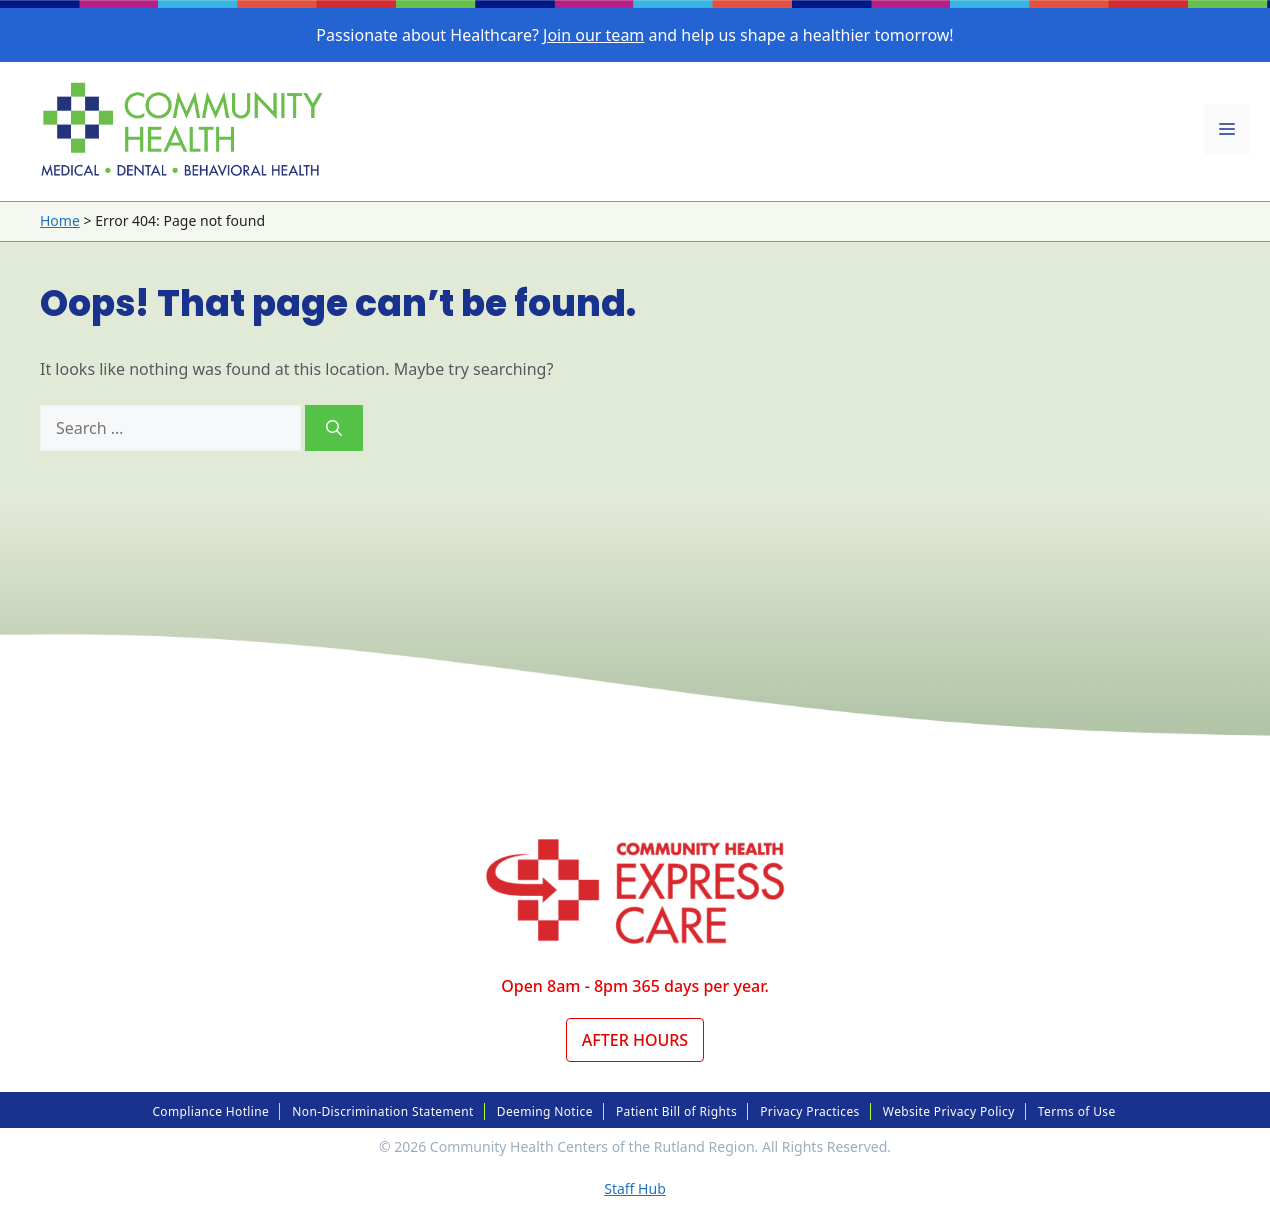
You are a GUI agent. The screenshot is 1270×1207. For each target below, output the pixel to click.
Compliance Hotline (210, 1111)
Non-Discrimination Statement (382, 1111)
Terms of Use (1077, 1111)
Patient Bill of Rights (676, 1111)
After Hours (635, 1040)
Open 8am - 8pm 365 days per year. (635, 986)
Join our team (593, 35)
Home (60, 220)
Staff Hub (635, 1188)
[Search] (334, 428)
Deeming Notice (545, 1111)
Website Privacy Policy (949, 1111)
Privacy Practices (809, 1111)
